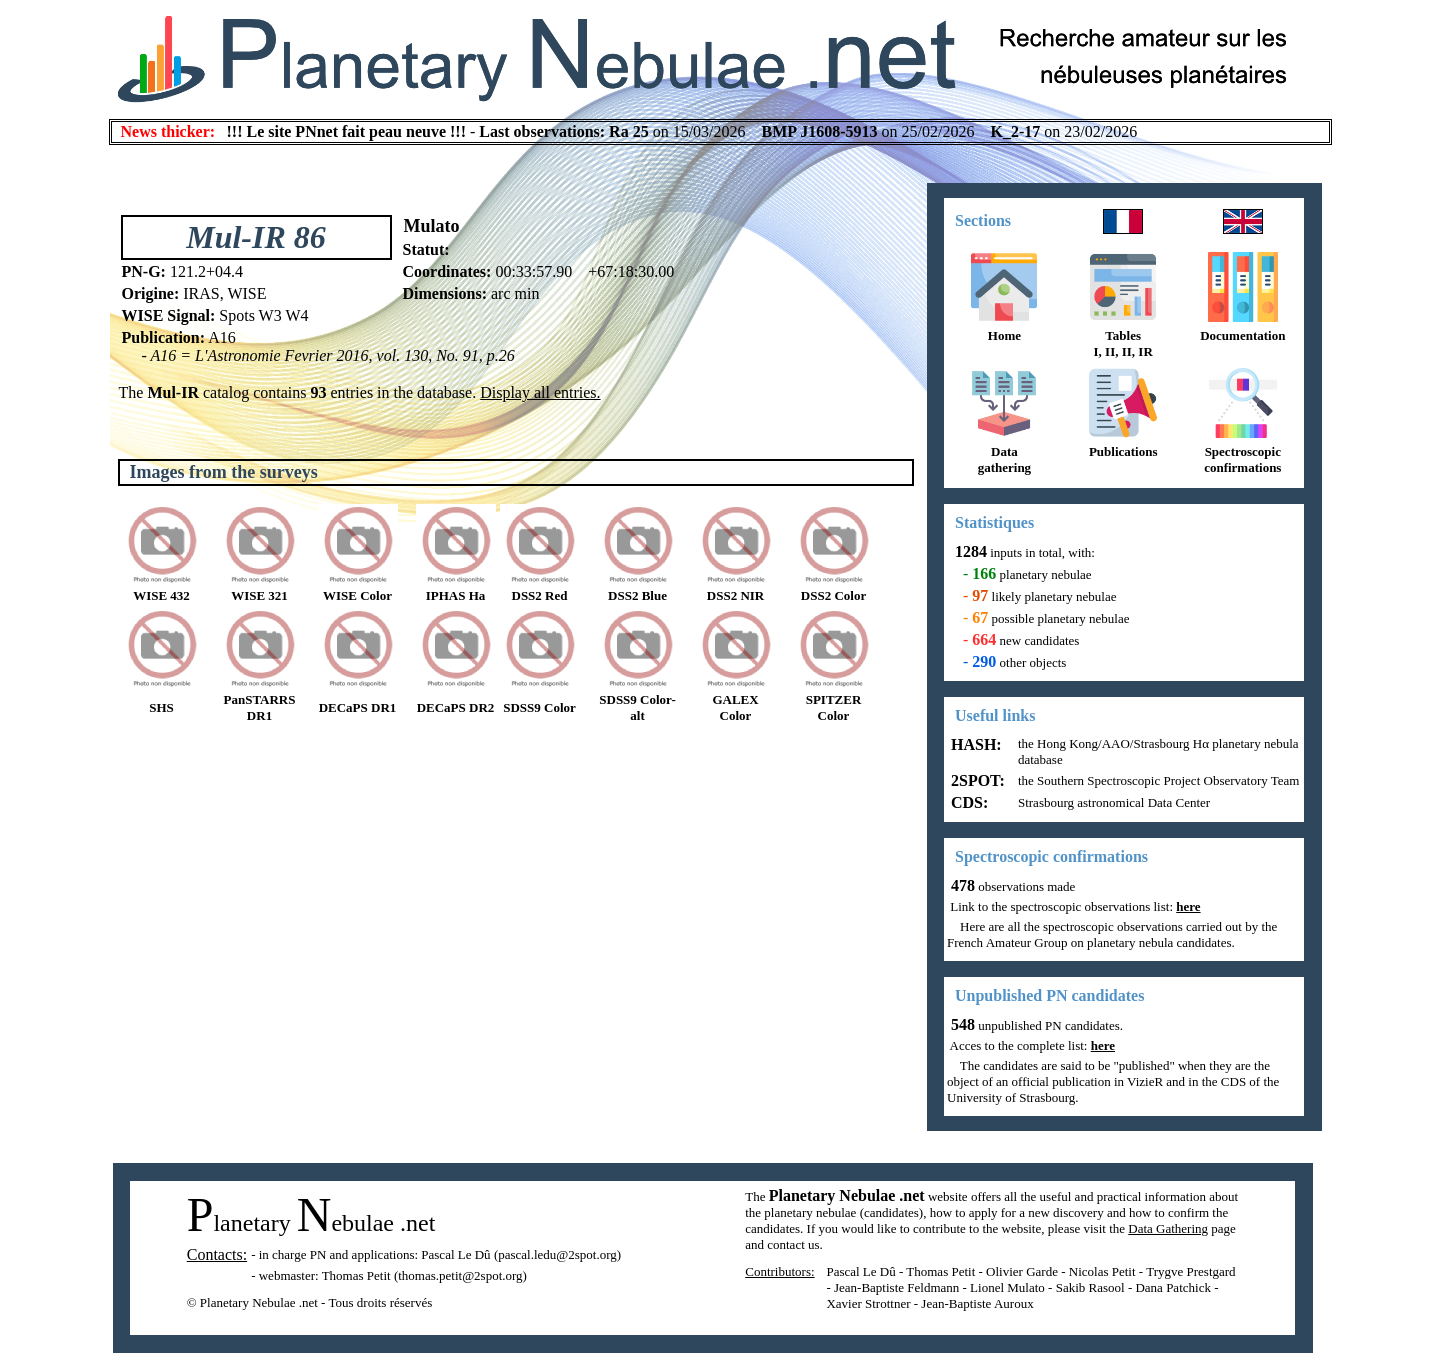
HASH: (974, 744)
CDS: (967, 802)
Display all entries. (540, 392)
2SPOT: (976, 780)
